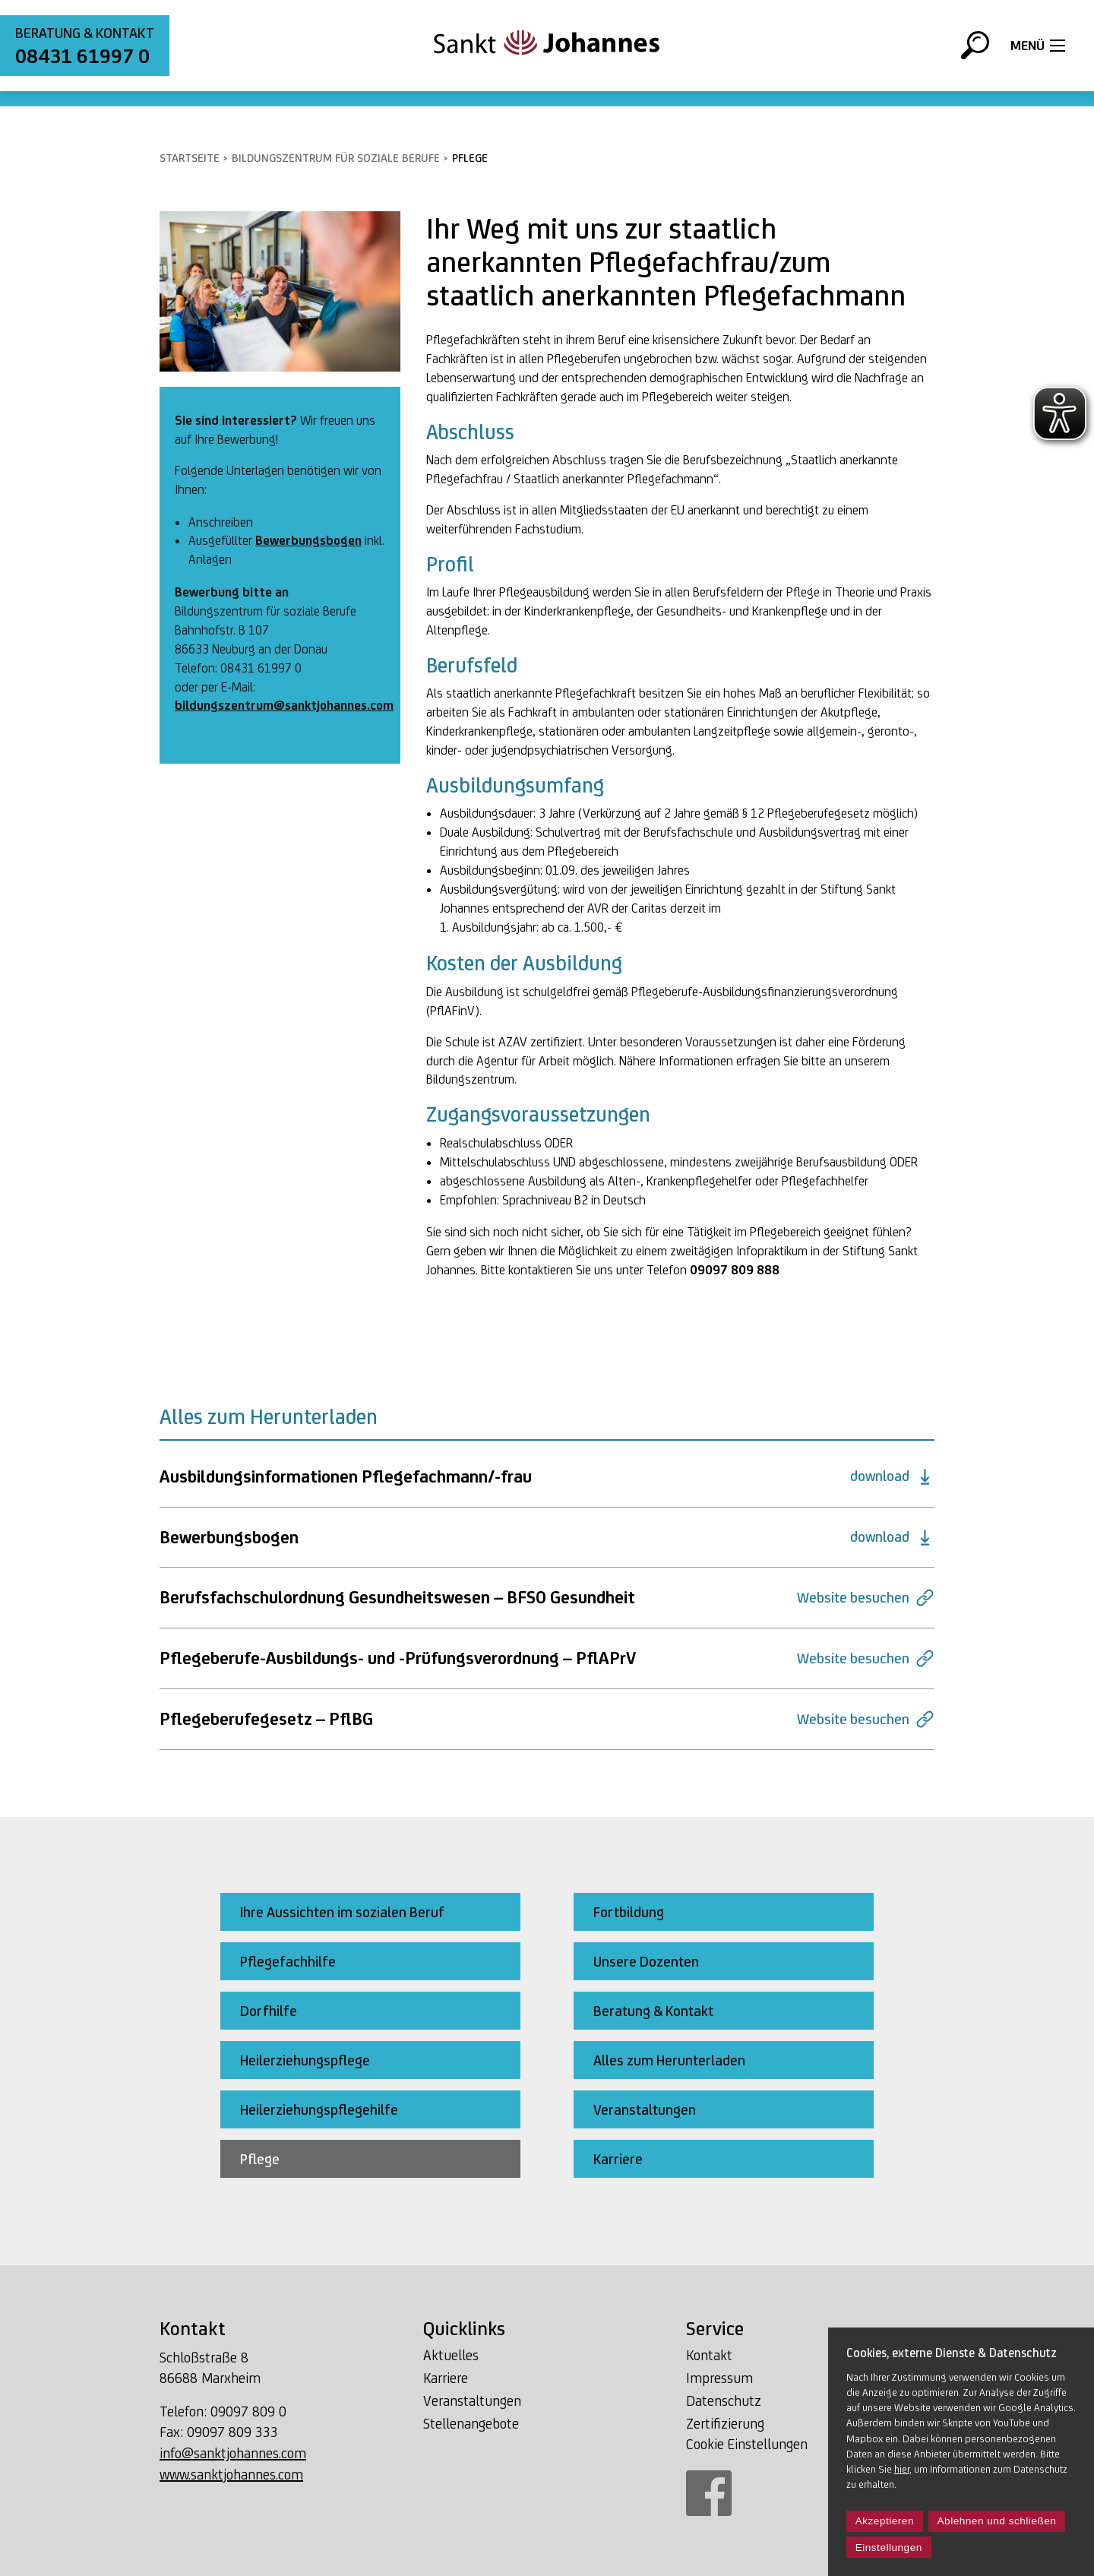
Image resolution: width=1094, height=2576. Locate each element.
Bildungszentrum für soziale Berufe (336, 157)
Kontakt (709, 2354)
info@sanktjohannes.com (233, 2453)
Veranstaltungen (472, 2400)
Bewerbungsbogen (308, 540)
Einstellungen (888, 2547)
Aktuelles (451, 2354)
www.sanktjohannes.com (231, 2474)
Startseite (190, 157)
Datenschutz (723, 2400)
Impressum (719, 2377)
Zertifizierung (725, 2423)
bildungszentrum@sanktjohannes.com (284, 705)
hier (901, 2469)
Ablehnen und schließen (997, 2521)
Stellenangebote (471, 2423)
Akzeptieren (884, 2521)
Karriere (445, 2377)
